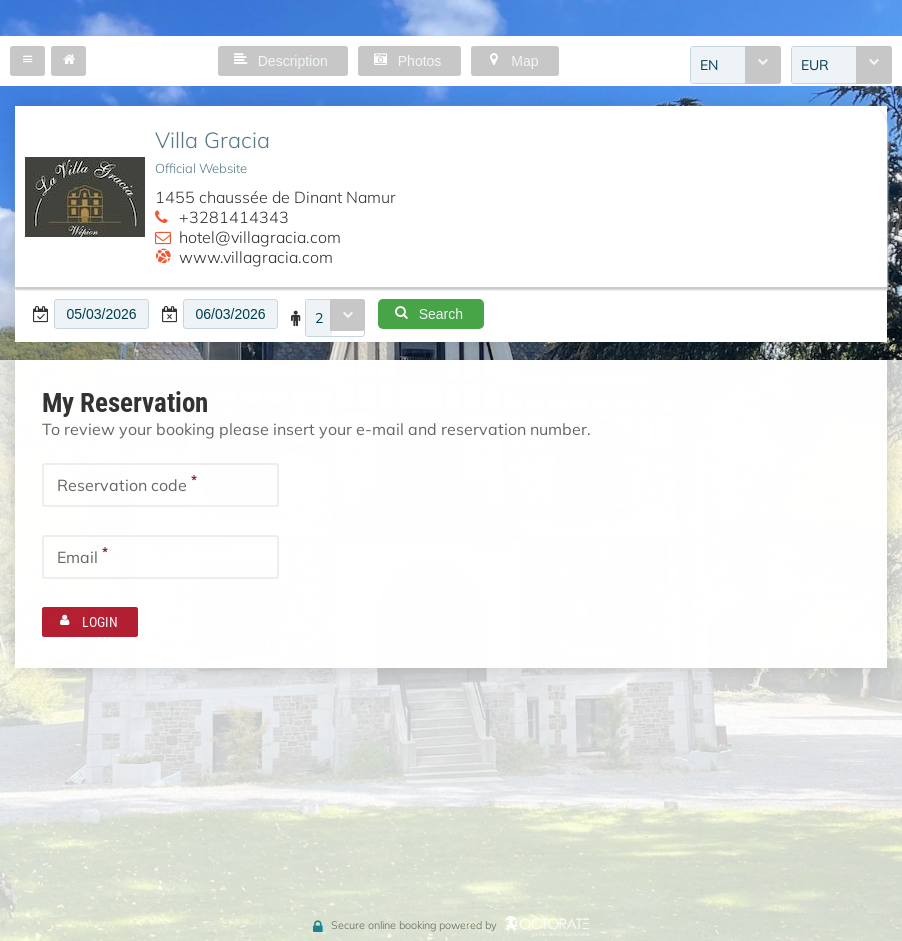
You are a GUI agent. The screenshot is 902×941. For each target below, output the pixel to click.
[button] (27, 61)
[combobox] (735, 65)
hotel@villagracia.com (260, 237)
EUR (815, 65)
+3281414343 (234, 217)
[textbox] (101, 314)
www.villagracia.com (256, 257)
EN (709, 65)
